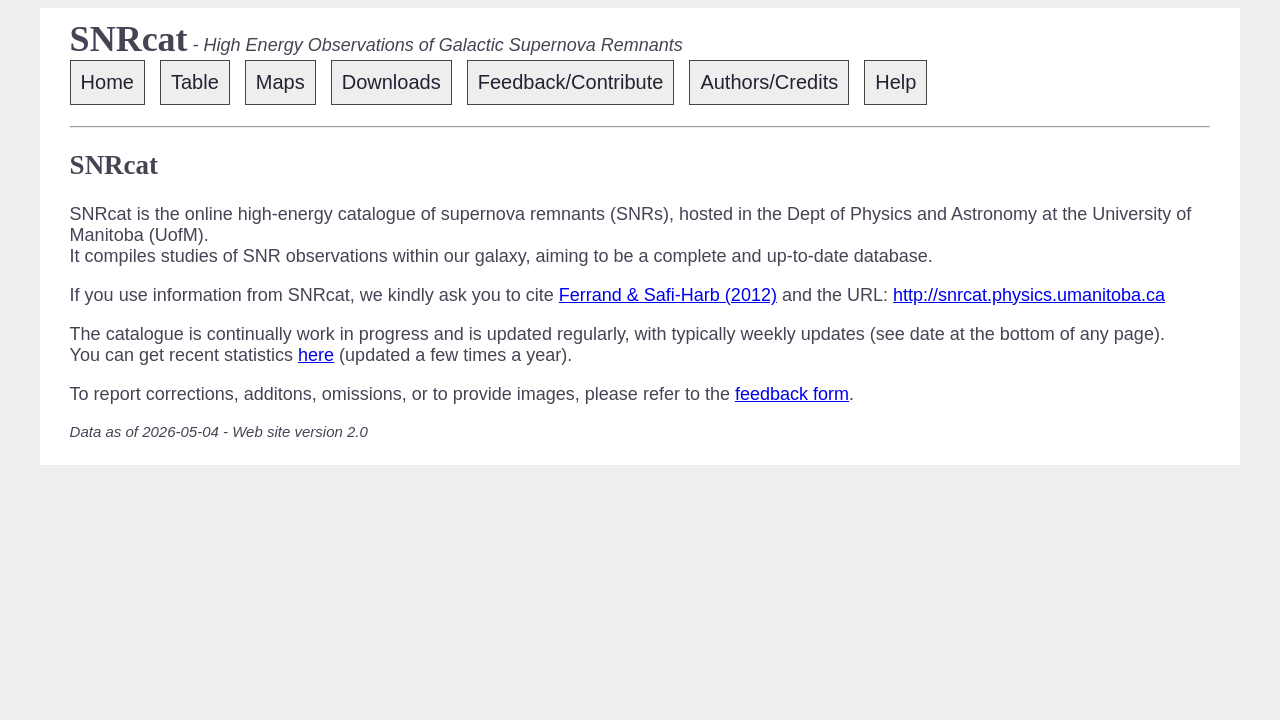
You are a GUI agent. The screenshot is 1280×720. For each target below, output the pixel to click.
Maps (280, 82)
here (316, 355)
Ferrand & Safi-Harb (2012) (668, 295)
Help (895, 82)
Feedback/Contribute (571, 82)
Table (195, 82)
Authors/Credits (769, 82)
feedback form (792, 394)
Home (107, 82)
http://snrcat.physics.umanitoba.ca (1029, 295)
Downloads (391, 82)
